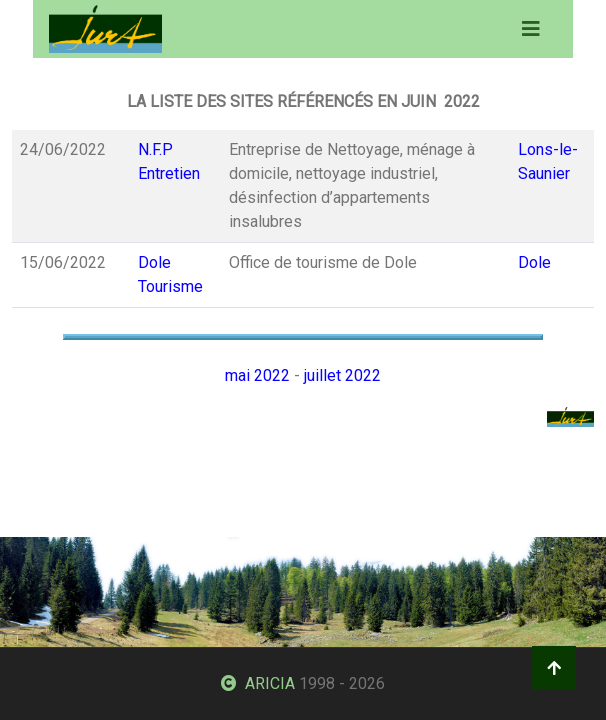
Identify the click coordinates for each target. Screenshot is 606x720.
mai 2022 (257, 375)
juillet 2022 (342, 375)
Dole (534, 262)
